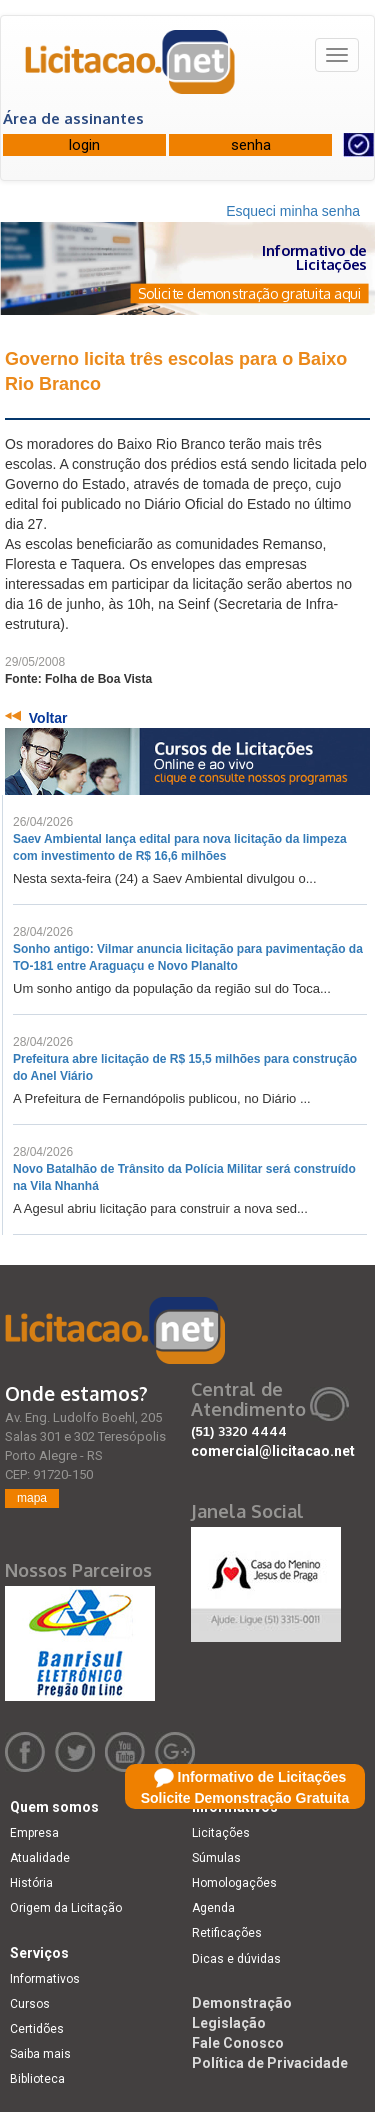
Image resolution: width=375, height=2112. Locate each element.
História (31, 1883)
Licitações (221, 1833)
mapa (32, 1498)
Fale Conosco (238, 2043)
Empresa (34, 1833)
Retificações (227, 1933)
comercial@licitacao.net (273, 1451)
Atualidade (40, 1858)
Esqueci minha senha (293, 211)
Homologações (234, 1883)
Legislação (229, 2023)
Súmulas (216, 1858)
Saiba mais (40, 2054)
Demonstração (242, 2003)
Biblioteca (37, 2079)
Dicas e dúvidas (236, 1959)
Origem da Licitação (66, 1908)
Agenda (213, 1908)
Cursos (30, 2004)
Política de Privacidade (270, 2063)
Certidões (37, 2029)
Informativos (45, 1979)
